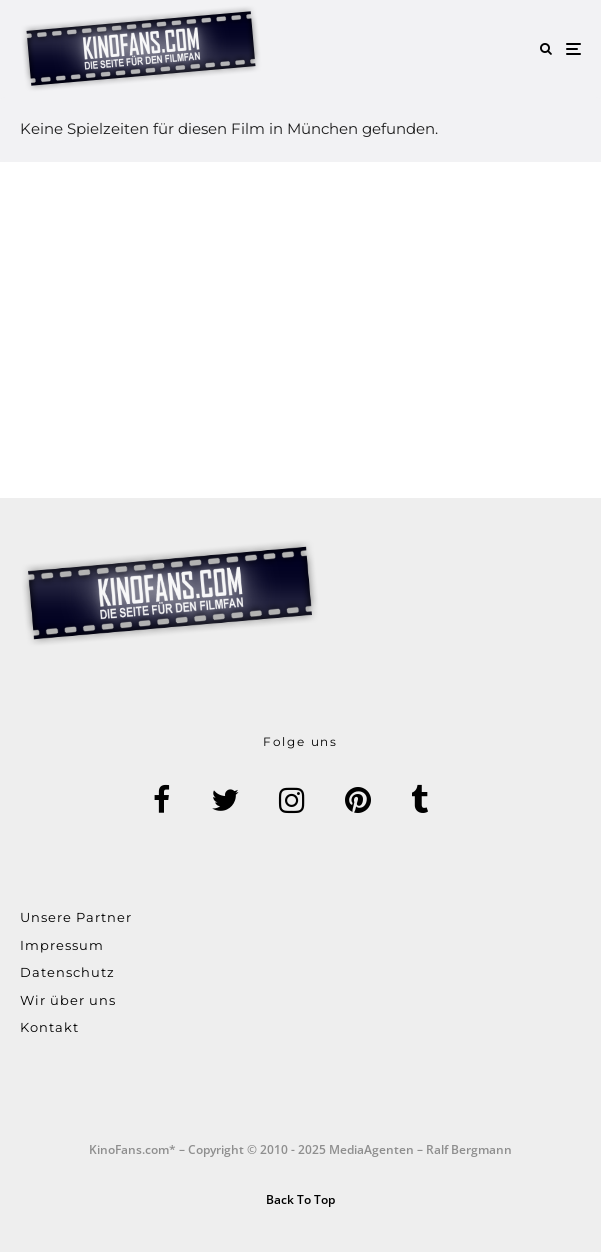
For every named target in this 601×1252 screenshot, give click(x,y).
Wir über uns (68, 1000)
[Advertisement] (300, 330)
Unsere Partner (76, 917)
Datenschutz (67, 972)
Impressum (62, 945)
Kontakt (49, 1027)
